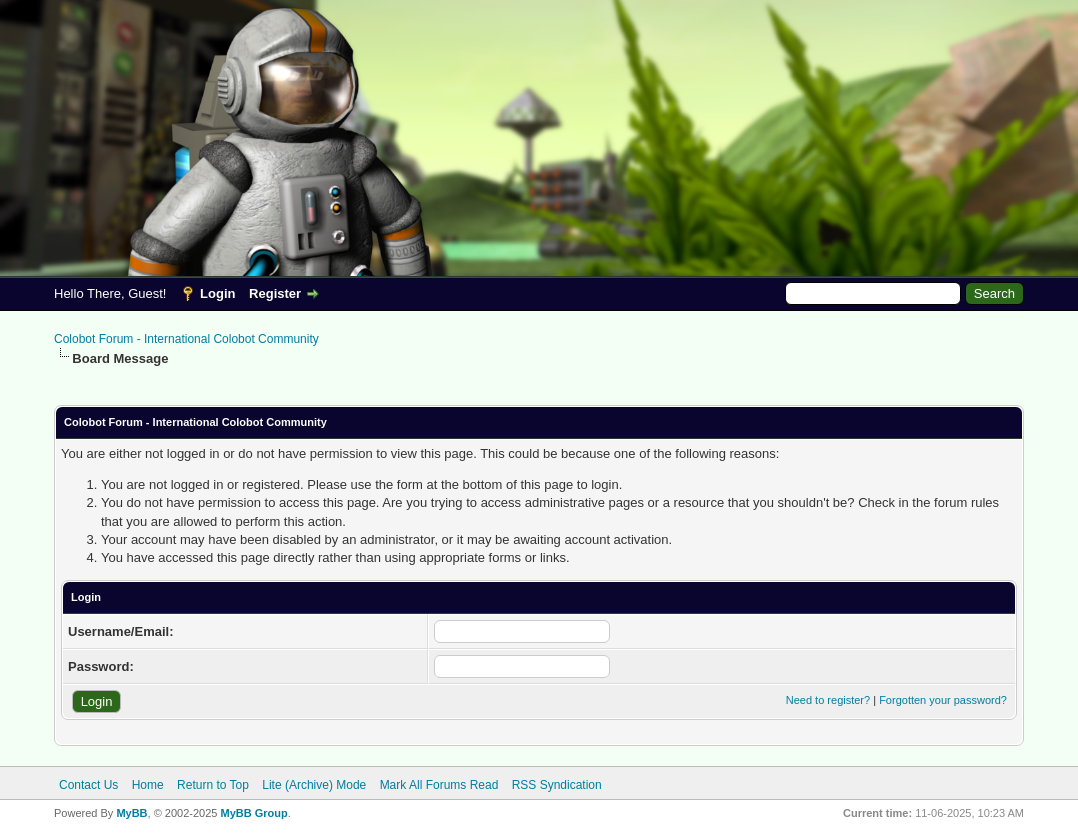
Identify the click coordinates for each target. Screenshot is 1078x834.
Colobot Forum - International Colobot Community (186, 339)
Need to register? (828, 700)
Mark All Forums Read (439, 785)
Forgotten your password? (943, 700)
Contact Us (88, 785)
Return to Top (213, 785)
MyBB (131, 813)
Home (148, 785)
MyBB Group (253, 813)
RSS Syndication (557, 785)
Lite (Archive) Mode (314, 785)
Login (217, 293)
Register (275, 293)
